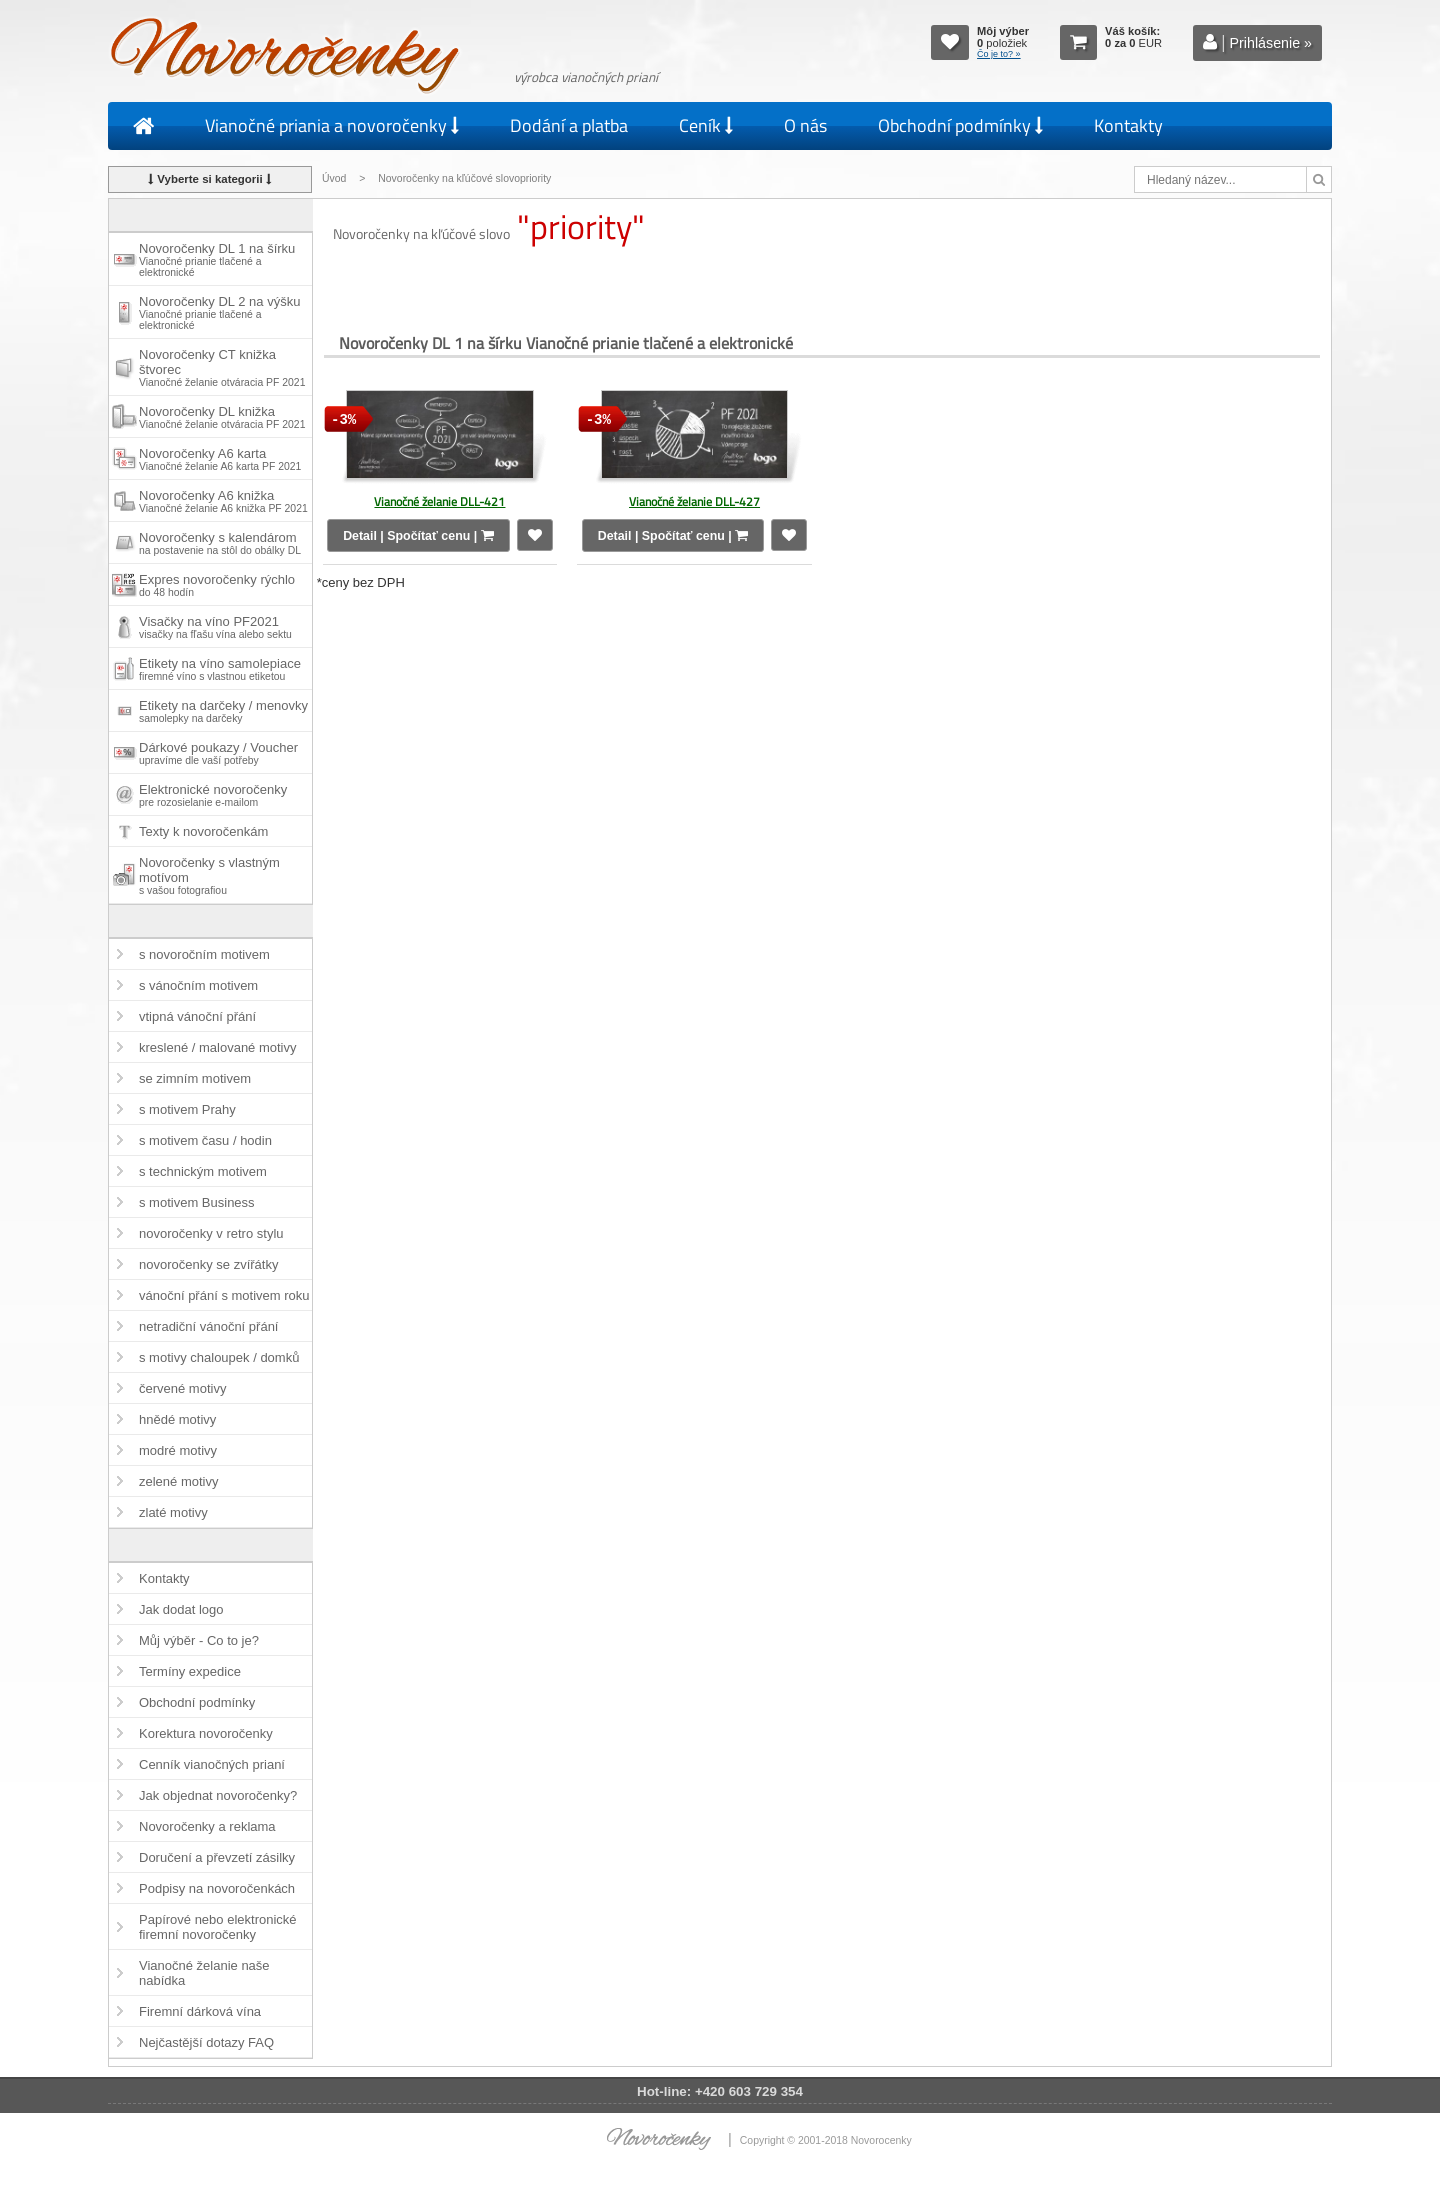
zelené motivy (178, 1481)
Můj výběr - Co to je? (199, 1640)
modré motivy (178, 1450)
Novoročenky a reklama (207, 1826)
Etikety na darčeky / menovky (223, 711)
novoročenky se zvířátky (208, 1264)
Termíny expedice (190, 1671)
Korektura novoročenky (206, 1733)
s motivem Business (197, 1202)
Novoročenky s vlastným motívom (209, 875)
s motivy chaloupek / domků (219, 1357)
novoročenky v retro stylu (211, 1233)
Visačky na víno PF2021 (215, 627)
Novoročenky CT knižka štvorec (222, 367)
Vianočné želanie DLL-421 (439, 501)
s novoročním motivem (204, 954)
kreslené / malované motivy (218, 1047)
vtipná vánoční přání (197, 1016)
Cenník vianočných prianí (212, 1764)
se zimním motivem (195, 1078)
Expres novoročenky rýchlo (217, 585)
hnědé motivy (177, 1419)
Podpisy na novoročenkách (217, 1888)
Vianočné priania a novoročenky (332, 125)
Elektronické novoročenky (213, 795)
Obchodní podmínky (960, 125)
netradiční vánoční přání (208, 1326)
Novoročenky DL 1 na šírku (217, 259)
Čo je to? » (999, 54)
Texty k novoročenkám (203, 831)
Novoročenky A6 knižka (223, 501)
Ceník (706, 125)
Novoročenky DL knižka (222, 417)
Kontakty (1128, 125)
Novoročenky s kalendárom (220, 543)
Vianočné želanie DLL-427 (694, 501)
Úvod (334, 178)
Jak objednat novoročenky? (218, 1795)
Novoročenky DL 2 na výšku (219, 312)
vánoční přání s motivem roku (224, 1295)
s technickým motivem (203, 1171)
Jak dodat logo (181, 1609)
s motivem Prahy (187, 1109)
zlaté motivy (173, 1512)
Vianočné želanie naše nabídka (204, 1973)
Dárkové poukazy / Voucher (218, 753)
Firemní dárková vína (200, 2011)
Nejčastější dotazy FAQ (206, 2042)
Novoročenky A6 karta (220, 459)
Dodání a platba (569, 125)
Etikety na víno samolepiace (220, 669)
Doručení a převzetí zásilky (217, 1857)
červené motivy (182, 1388)
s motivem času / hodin (205, 1140)
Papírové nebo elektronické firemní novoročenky (218, 1927)
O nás (805, 125)
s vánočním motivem (198, 985)
